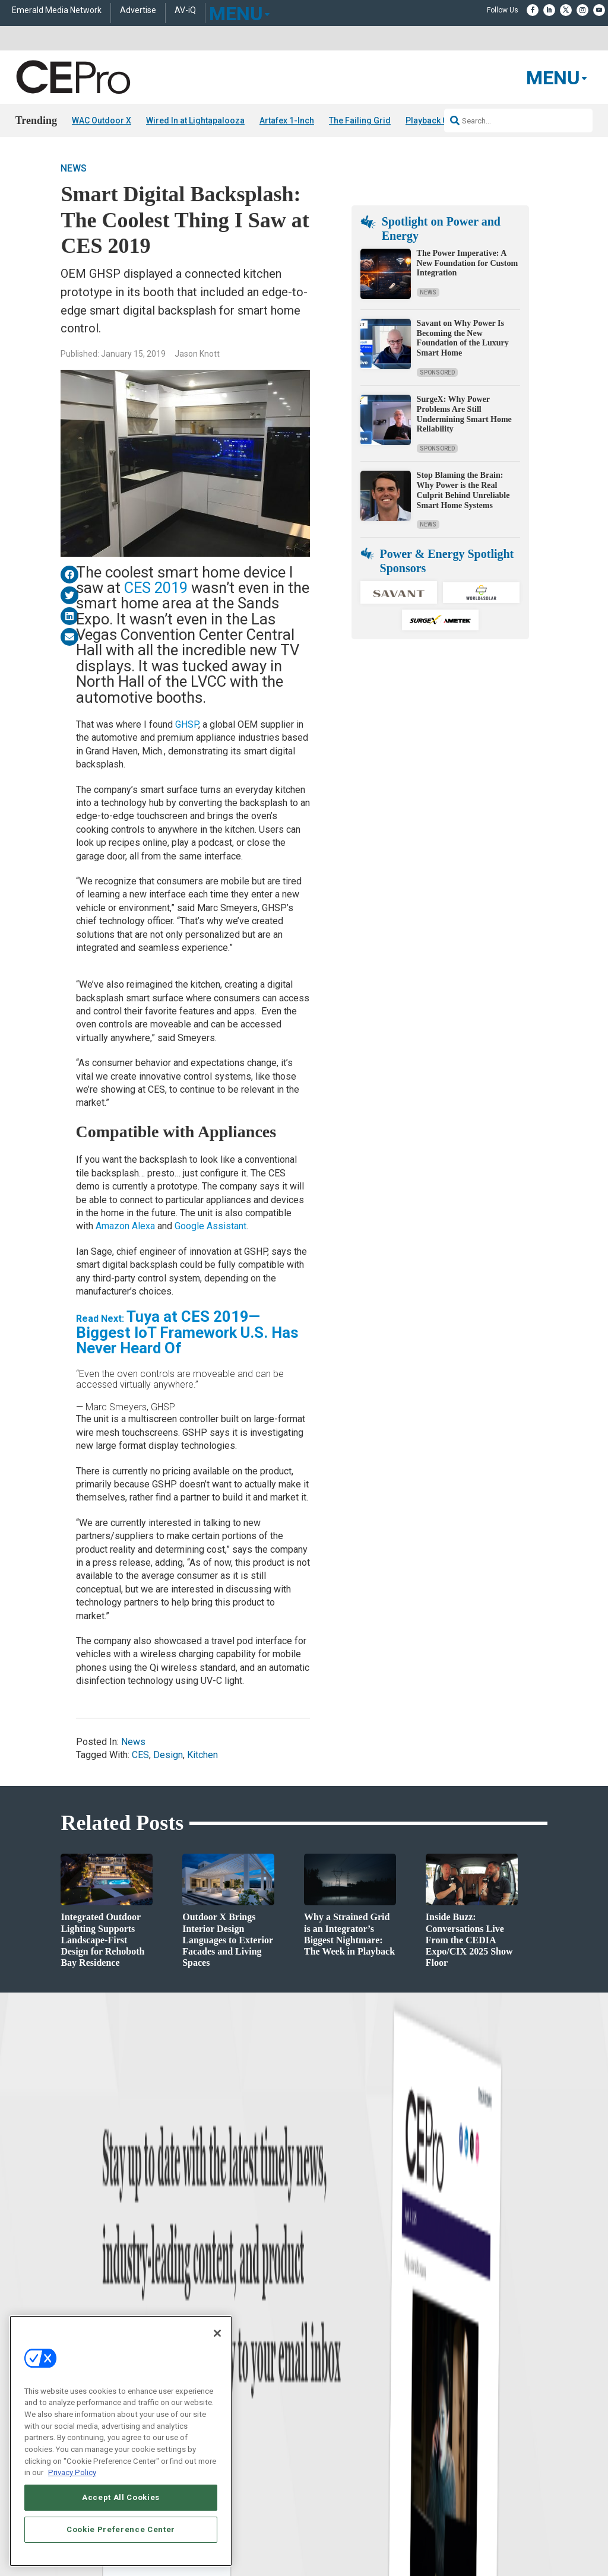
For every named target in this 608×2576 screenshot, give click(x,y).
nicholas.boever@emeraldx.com (497, 2376)
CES (140, 1754)
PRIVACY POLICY (514, 2488)
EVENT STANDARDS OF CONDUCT (436, 2479)
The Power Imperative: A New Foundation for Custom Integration (467, 263)
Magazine (319, 2322)
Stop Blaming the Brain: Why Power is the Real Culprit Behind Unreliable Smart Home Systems (463, 490)
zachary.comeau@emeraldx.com (498, 2332)
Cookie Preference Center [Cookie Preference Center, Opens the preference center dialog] (120, 2529)
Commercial (178, 2307)
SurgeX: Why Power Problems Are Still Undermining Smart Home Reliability (464, 414)
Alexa (144, 1226)
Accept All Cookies (121, 2497)
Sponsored (437, 372)
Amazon (114, 1226)
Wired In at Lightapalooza (195, 120)
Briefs (24, 2307)
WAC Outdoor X (101, 120)
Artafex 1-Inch (286, 120)
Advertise (138, 10)
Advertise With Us (332, 2292)
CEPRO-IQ (320, 2351)
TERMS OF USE (456, 2488)
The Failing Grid (360, 120)
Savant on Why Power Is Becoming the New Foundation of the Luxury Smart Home (463, 338)
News (74, 168)
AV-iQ (185, 10)
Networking (177, 2292)
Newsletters (322, 2336)
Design (168, 1754)
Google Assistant (209, 1226)
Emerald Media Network (57, 10)
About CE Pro (325, 2307)
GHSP (186, 724)
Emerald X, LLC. (460, 2461)
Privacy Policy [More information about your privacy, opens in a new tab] (72, 2472)
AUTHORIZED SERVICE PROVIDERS (318, 2479)
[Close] (217, 2333)
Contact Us (465, 2394)
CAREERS (239, 2479)
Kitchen (202, 1754)
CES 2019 (156, 588)
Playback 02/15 (435, 120)
